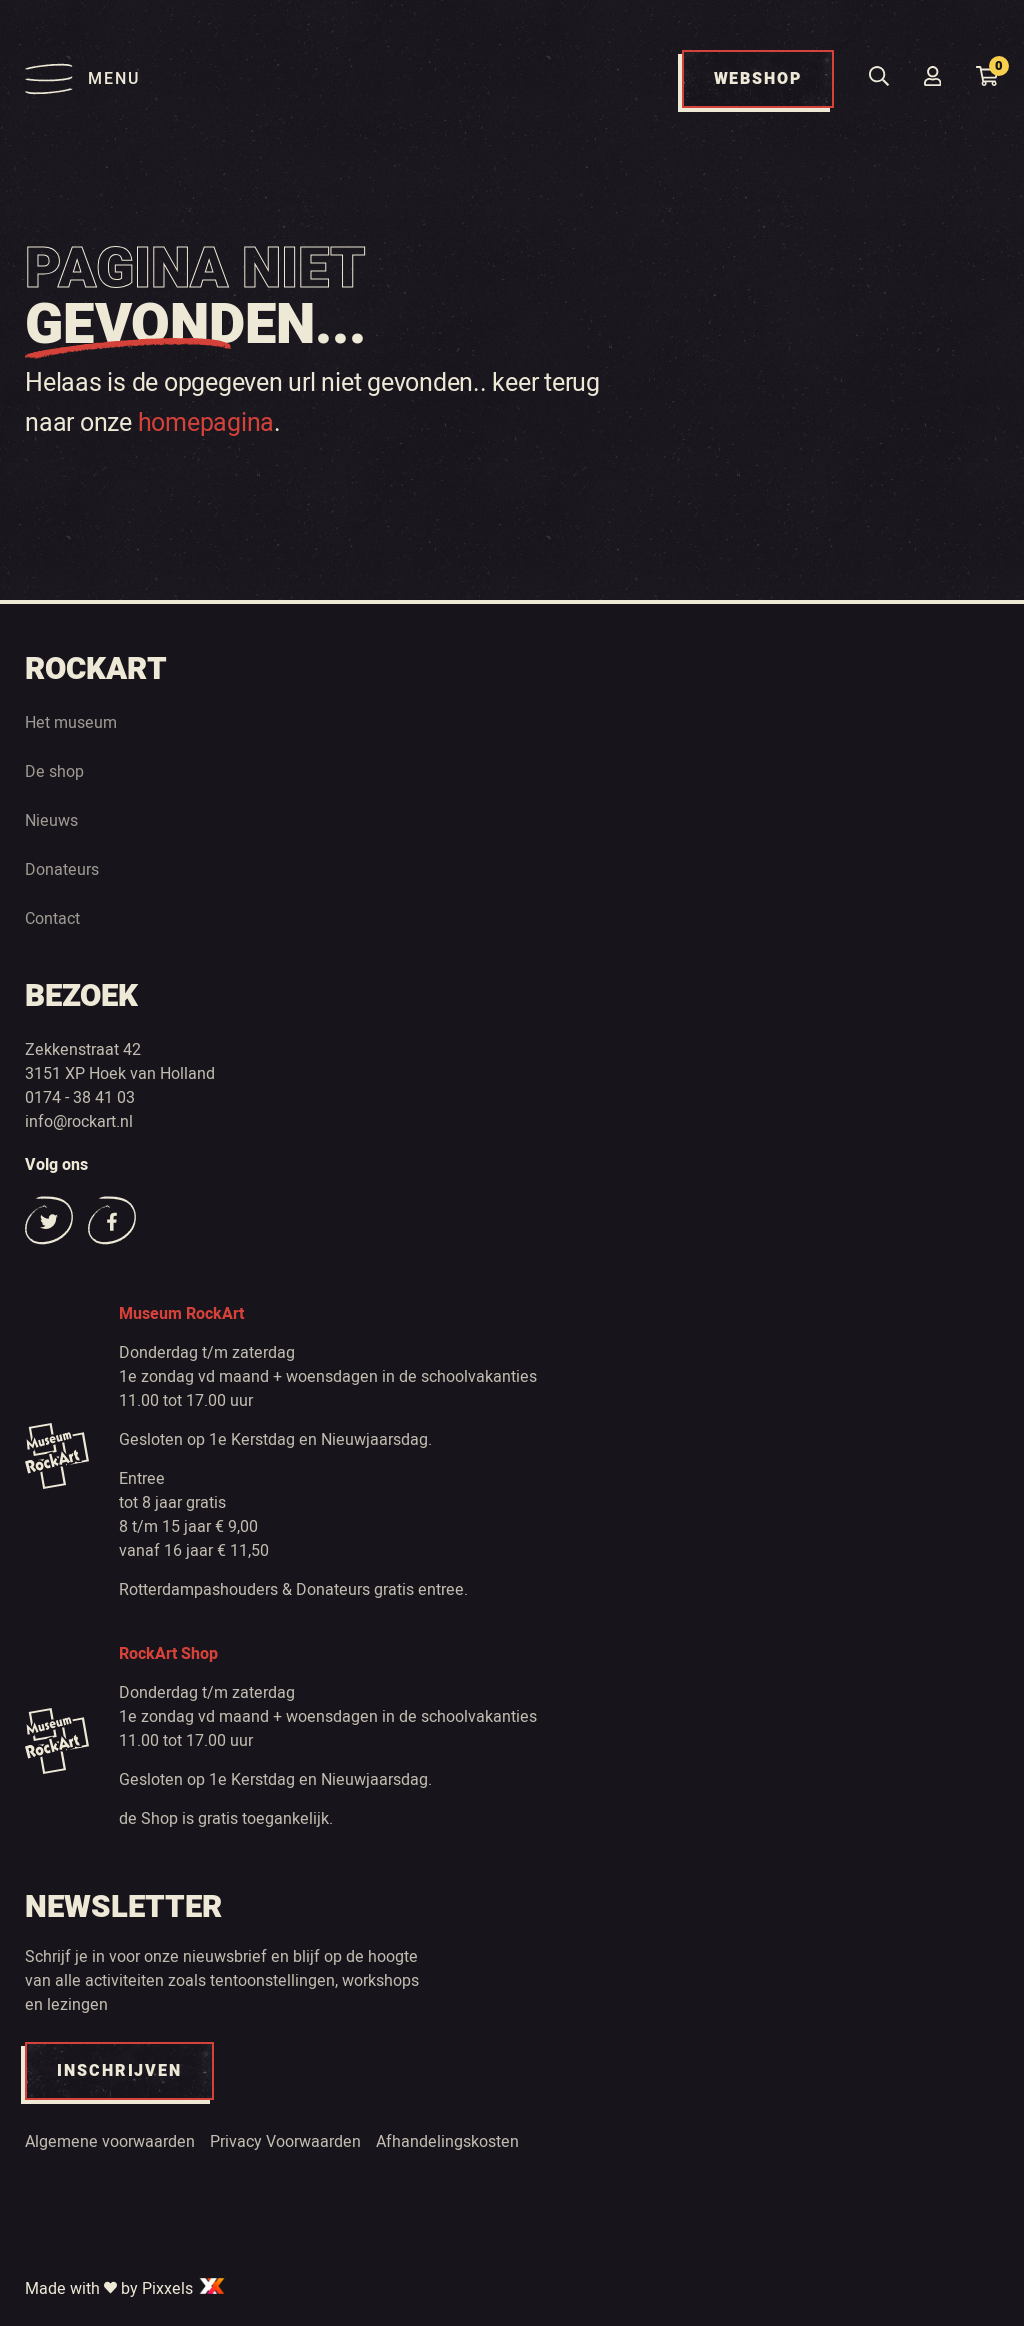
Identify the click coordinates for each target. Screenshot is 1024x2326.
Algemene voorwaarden (110, 2142)
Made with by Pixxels (126, 2289)
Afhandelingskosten (447, 2142)
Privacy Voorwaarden (285, 2142)
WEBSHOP (758, 79)
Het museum (71, 723)
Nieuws (51, 821)
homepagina (206, 423)
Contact (52, 919)
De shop (54, 772)
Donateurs (62, 870)
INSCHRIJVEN (119, 2071)
